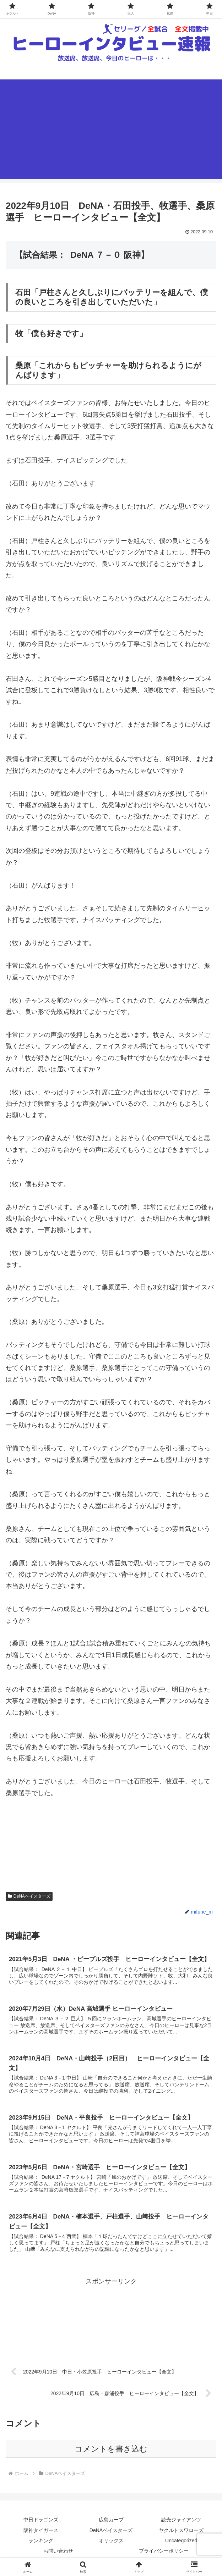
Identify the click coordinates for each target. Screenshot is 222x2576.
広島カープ (111, 2522)
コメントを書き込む (111, 2451)
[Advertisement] (111, 129)
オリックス (111, 2543)
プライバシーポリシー (164, 2553)
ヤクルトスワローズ (181, 2532)
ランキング (40, 2543)
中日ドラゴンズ (40, 2522)
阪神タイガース (40, 2532)
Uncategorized (181, 2543)
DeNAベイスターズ (29, 1896)
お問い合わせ (58, 2553)
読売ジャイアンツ (181, 2522)
